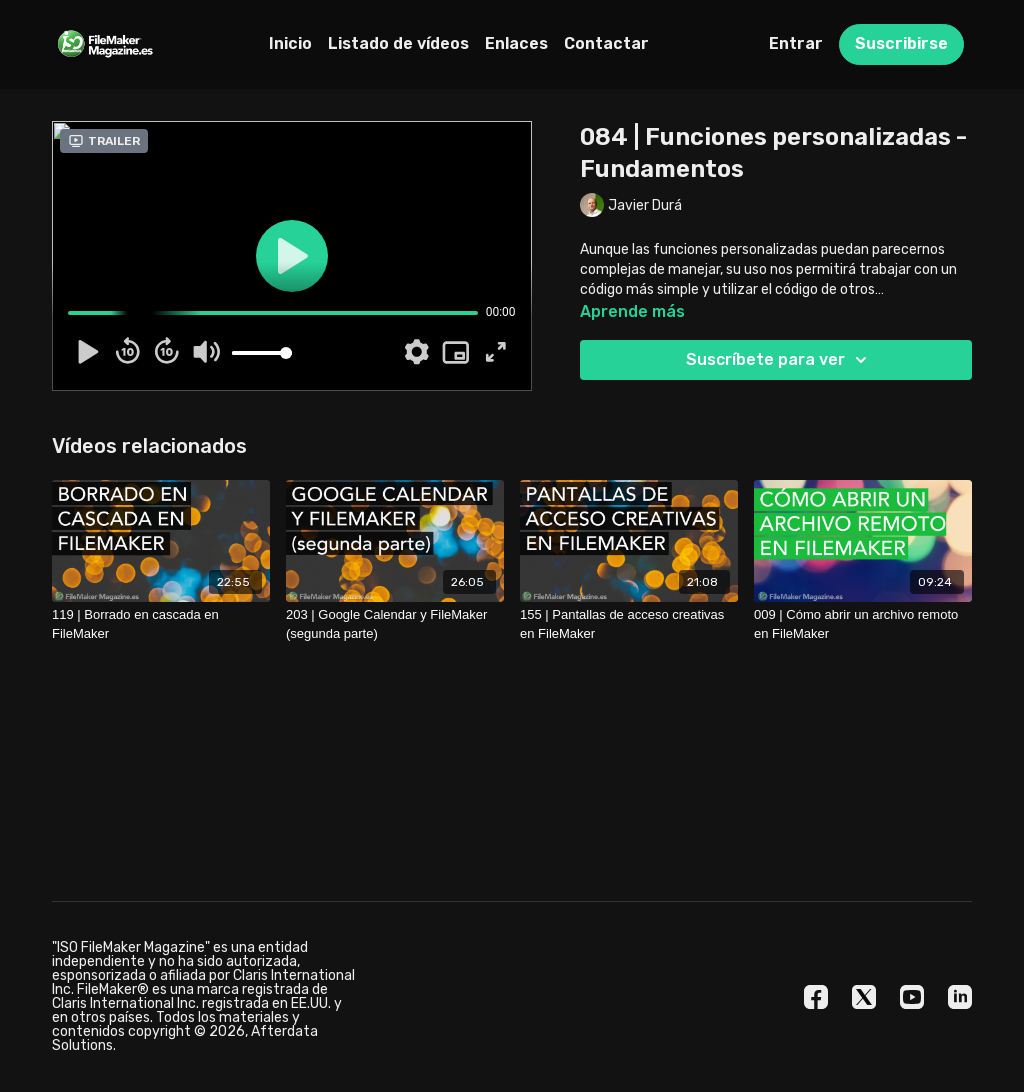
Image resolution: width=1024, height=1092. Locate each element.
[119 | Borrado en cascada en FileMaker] (161, 624)
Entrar (796, 43)
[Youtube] (912, 997)
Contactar (606, 43)
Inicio (290, 43)
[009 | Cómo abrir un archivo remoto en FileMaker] (863, 624)
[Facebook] (816, 997)
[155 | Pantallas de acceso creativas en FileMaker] (629, 624)
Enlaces (516, 43)
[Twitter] (864, 997)
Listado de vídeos (398, 43)
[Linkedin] (960, 997)
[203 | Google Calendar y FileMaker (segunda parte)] (395, 624)
